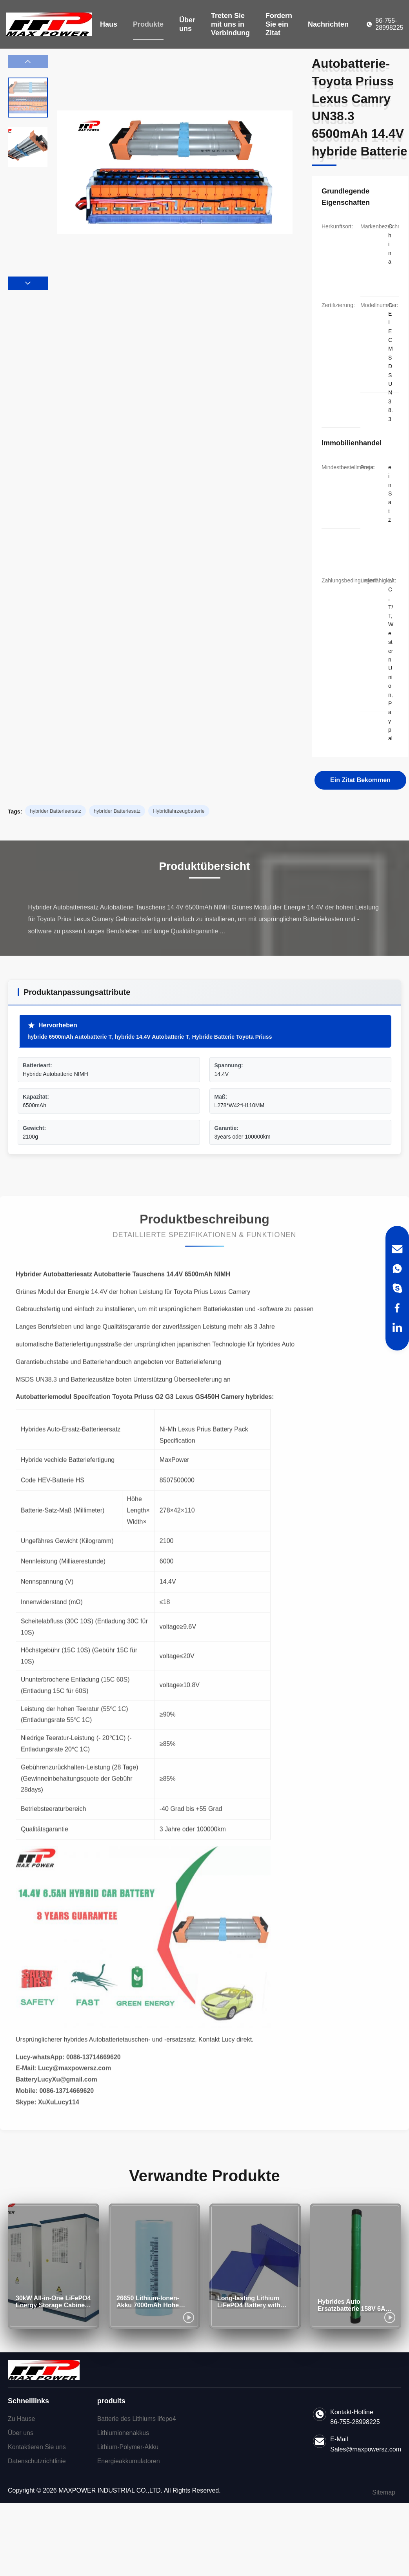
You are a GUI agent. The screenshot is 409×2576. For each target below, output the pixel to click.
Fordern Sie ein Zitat (278, 24)
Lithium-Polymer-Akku (127, 2447)
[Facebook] (397, 1308)
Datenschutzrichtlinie (37, 2461)
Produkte (148, 24)
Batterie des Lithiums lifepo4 (136, 2418)
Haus (108, 24)
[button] (28, 283)
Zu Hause (21, 2418)
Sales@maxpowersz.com (365, 2449)
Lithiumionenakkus (123, 2433)
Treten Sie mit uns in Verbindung (230, 24)
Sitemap (383, 2492)
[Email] (397, 1249)
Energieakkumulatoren (128, 2461)
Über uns (187, 24)
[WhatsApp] (397, 1268)
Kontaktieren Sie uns (37, 2447)
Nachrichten (328, 24)
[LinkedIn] (397, 1327)
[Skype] (397, 1288)
